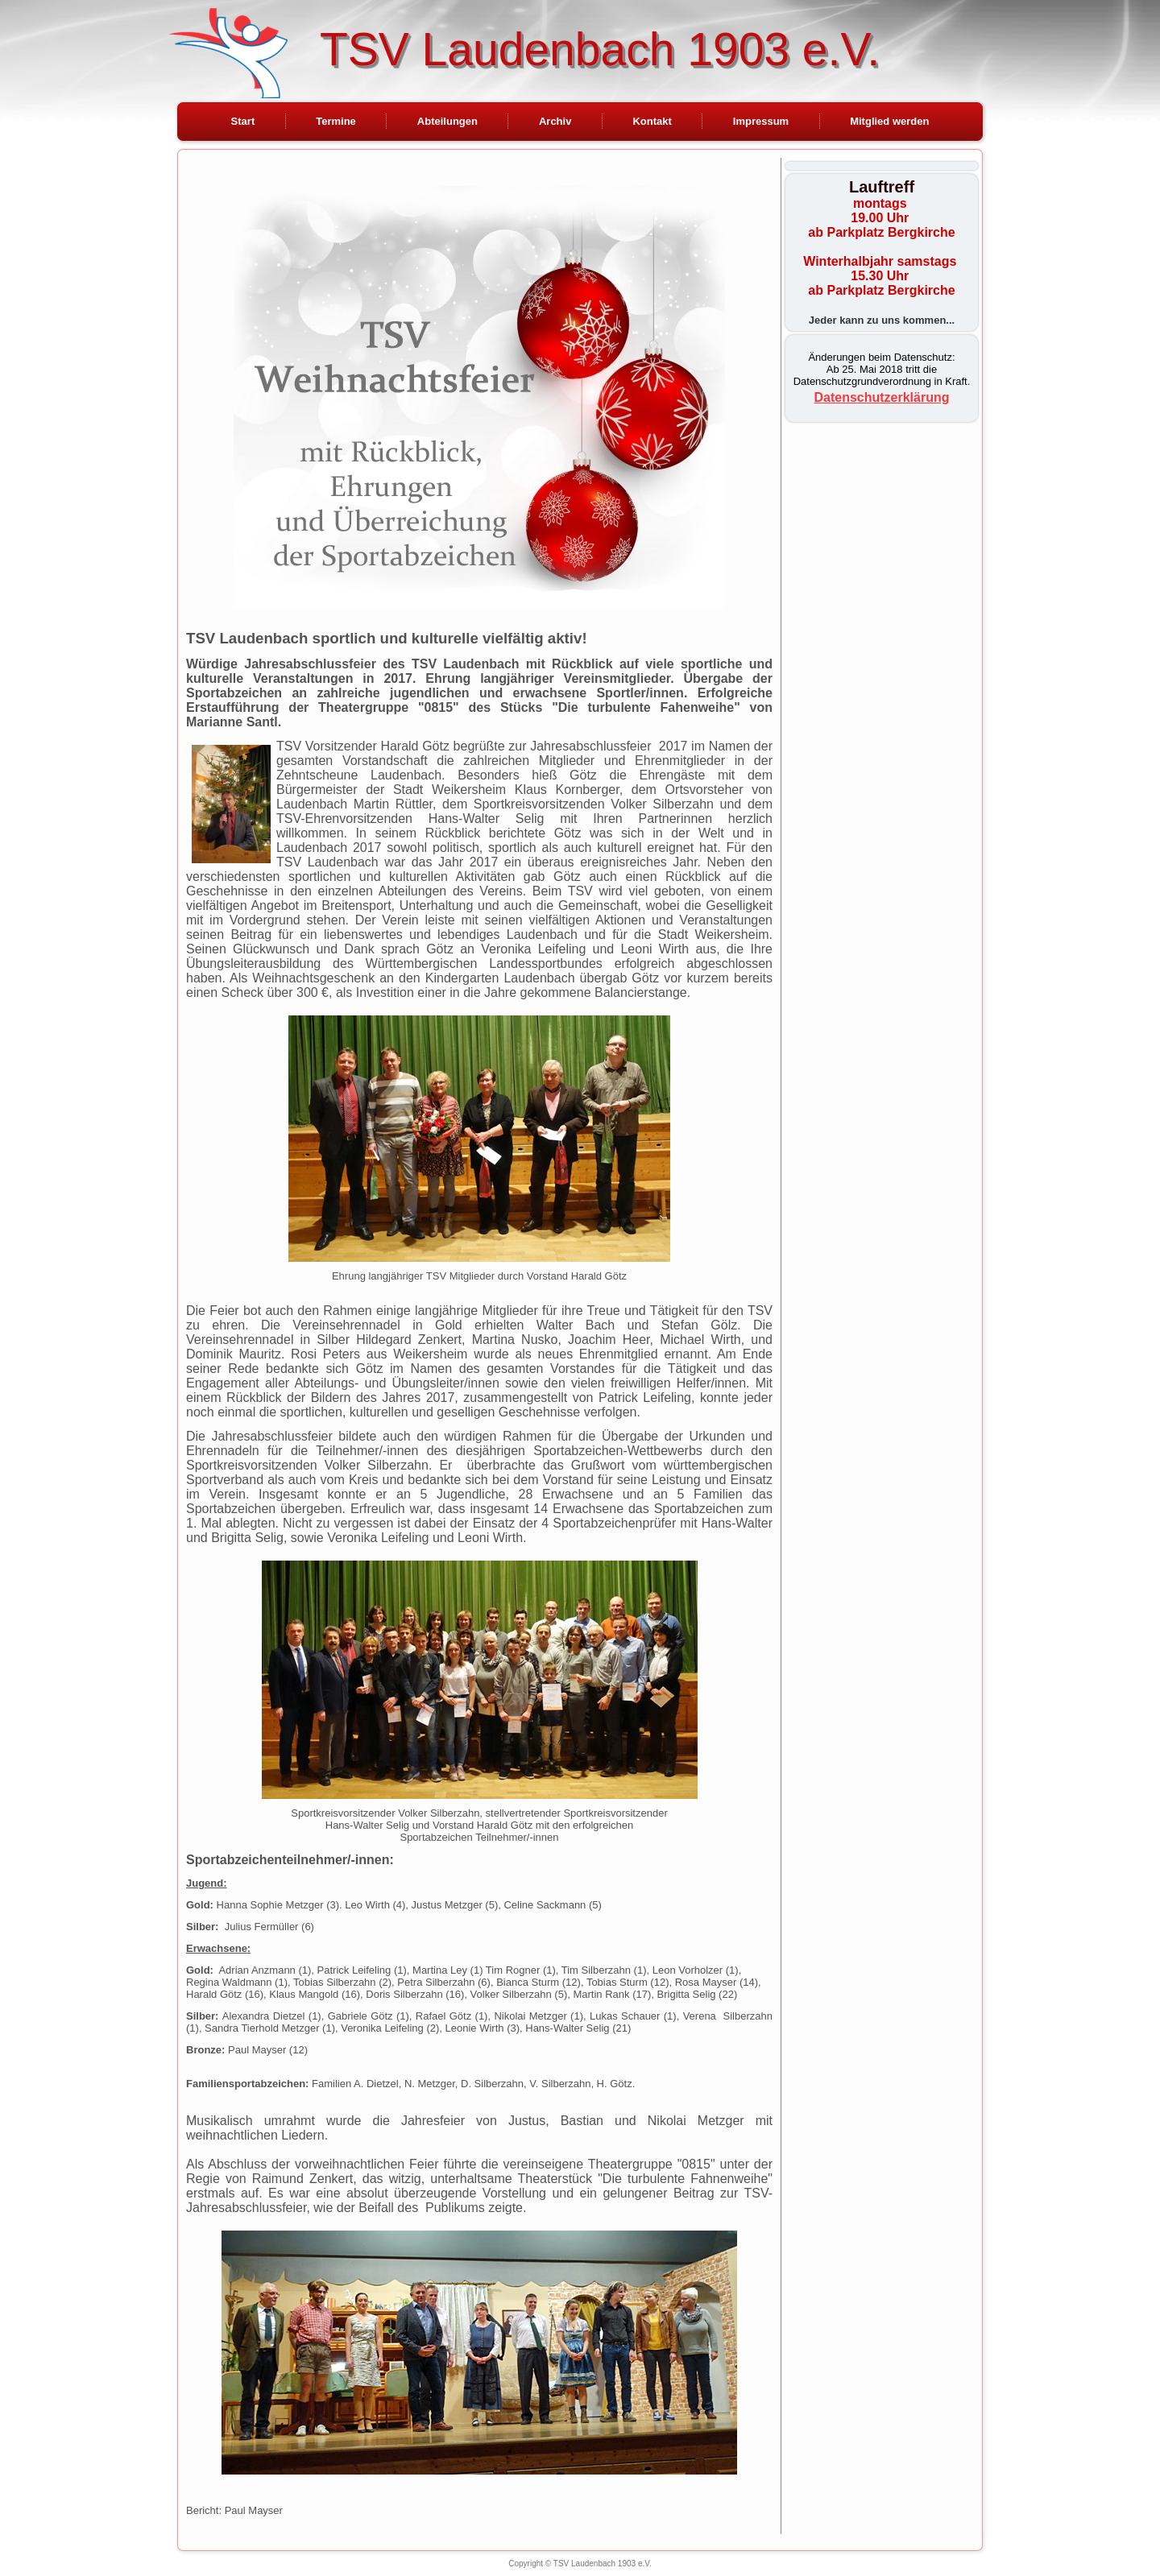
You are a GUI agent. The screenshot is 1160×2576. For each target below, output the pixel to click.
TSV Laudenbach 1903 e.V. (600, 49)
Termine (336, 121)
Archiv (555, 121)
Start (243, 121)
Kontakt (651, 121)
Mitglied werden (889, 121)
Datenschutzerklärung (881, 397)
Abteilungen (447, 121)
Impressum (761, 121)
